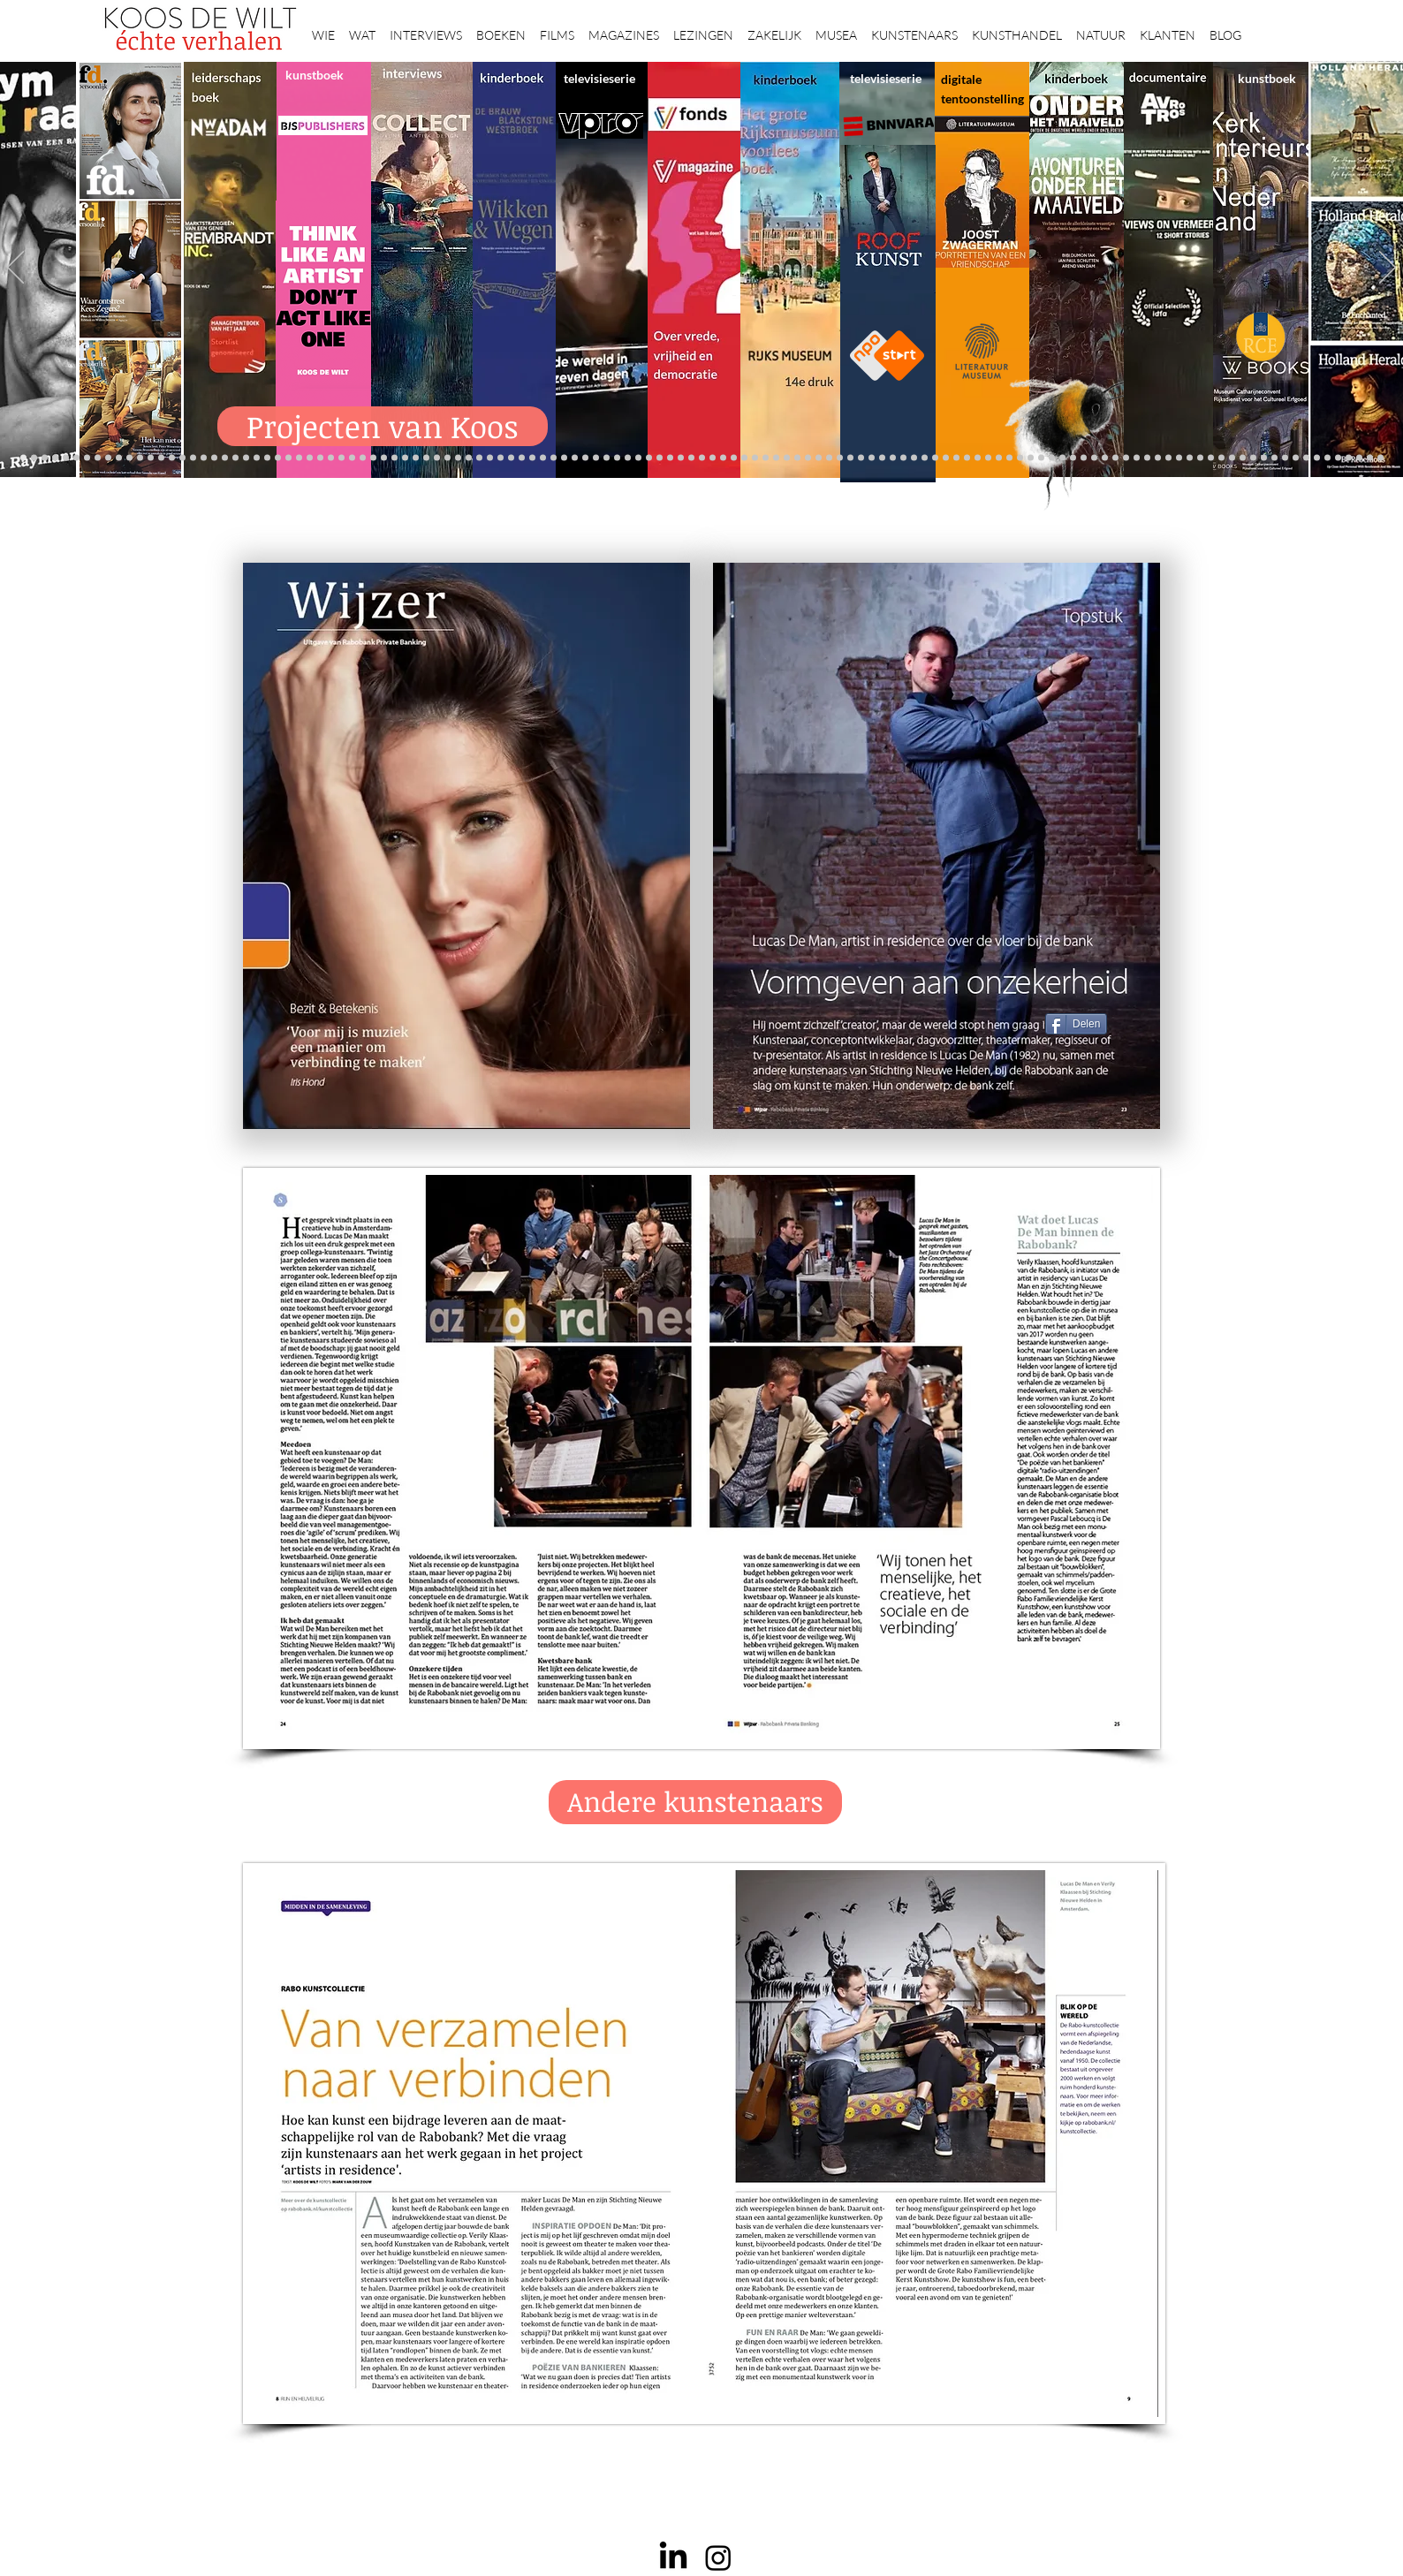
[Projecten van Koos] (382, 426)
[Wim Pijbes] (850, 458)
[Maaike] (988, 458)
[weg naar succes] (638, 458)
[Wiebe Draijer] (893, 458)
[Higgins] (479, 458)
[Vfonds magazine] (87, 458)
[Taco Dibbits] (394, 458)
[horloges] (882, 458)
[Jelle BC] (151, 458)
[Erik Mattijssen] (384, 458)
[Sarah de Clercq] (469, 458)
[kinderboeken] (532, 458)
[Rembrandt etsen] (1115, 458)
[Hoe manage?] (776, 458)
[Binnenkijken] (363, 458)
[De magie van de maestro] (903, 458)
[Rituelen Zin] (1200, 458)
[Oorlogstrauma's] (956, 458)
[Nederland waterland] (1168, 458)
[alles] (522, 458)
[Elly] (553, 458)
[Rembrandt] (1105, 458)
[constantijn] (119, 458)
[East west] (45, 458)
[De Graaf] (55, 458)
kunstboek (314, 74)
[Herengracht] (564, 458)
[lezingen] (500, 458)
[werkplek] (1317, 458)
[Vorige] (15, 268)
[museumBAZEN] (246, 458)
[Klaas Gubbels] (829, 458)
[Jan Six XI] (1327, 458)
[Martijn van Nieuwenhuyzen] (373, 458)
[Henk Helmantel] (1338, 458)
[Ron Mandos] (840, 458)
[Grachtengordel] (1084, 458)
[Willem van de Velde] (1232, 458)
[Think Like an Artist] (458, 458)
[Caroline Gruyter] (744, 458)
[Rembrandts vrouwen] (702, 458)
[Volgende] (1387, 268)
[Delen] (1076, 1023)
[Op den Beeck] (426, 458)
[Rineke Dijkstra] (659, 458)
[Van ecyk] (204, 458)
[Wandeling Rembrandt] (967, 458)
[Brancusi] (214, 458)
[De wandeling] (299, 458)
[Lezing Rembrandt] (585, 458)
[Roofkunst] (617, 458)
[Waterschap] (172, 458)
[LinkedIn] (673, 2557)
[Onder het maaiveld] (681, 458)
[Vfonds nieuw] (511, 458)
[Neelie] (1221, 458)
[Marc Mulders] (447, 458)
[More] (405, 458)
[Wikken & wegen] (575, 458)
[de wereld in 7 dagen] (755, 458)
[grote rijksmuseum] (628, 458)
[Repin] (140, 458)
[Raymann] (924, 458)
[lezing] (670, 458)
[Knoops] (914, 458)
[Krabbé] (543, 458)
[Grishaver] (1179, 458)
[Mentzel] (1253, 458)
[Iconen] (1020, 458)
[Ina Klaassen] (765, 458)
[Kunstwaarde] (341, 458)
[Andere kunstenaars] (695, 1802)
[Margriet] (723, 458)
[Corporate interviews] (331, 458)
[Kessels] (129, 458)
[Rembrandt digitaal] (1190, 458)
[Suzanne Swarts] (108, 458)
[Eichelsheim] (98, 458)
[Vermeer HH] (1052, 458)
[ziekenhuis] (1041, 458)
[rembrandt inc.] (1359, 458)
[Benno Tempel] (490, 458)
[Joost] (310, 458)
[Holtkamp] (596, 458)
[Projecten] (23, 458)
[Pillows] (1126, 458)
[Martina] (999, 458)
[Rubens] (320, 458)
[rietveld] (797, 458)
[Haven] (1062, 458)
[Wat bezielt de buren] (649, 458)
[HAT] (1211, 458)
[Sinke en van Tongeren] (352, 458)
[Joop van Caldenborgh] (935, 458)
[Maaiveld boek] (437, 458)
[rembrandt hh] (1349, 458)
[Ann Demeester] (1296, 458)
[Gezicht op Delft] (66, 458)
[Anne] (34, 458)
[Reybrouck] (416, 458)
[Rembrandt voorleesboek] (787, 458)
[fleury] (946, 458)
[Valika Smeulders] (1073, 458)
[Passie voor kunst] (1380, 458)
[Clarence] (1306, 458)
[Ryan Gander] (278, 458)
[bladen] (691, 458)
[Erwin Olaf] (235, 458)
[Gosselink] (288, 458)
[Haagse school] (818, 458)
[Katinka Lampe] (1264, 458)
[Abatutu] (734, 458)
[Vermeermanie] (1158, 458)
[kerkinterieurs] (978, 458)
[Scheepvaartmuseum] (606, 458)
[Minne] (193, 458)
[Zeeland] (1370, 458)
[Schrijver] (161, 458)
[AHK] (257, 458)
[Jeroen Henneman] (871, 458)
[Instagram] (718, 2557)
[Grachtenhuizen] (808, 458)
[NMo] (76, 458)
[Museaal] (267, 458)
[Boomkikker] (1009, 458)
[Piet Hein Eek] (1285, 458)
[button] (323, 27)
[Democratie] (225, 458)
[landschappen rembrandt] (712, 458)
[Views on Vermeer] (1031, 458)
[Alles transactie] (1147, 458)
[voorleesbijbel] (1094, 458)
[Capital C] (1243, 458)
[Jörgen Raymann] (1274, 458)
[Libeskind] (182, 458)
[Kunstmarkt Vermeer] (1137, 458)
